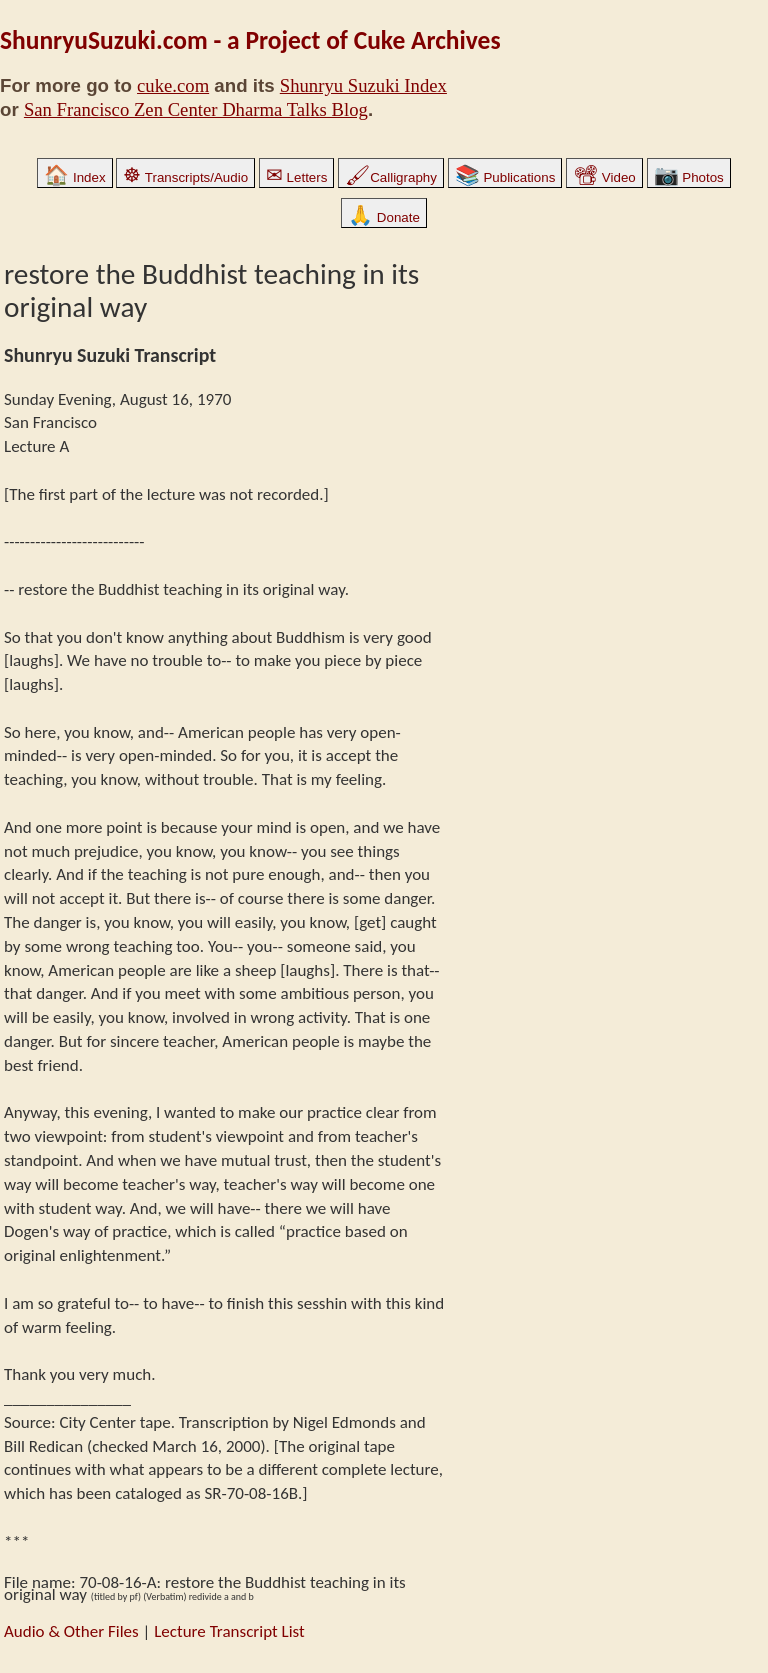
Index (74, 177)
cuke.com (173, 85)
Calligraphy (391, 177)
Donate (384, 217)
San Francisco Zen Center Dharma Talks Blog (196, 109)
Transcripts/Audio (185, 177)
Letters (296, 177)
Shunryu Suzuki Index (363, 85)
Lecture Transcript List (229, 1631)
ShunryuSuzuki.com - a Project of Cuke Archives (250, 40)
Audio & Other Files (71, 1631)
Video (604, 177)
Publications (505, 177)
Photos (689, 177)
